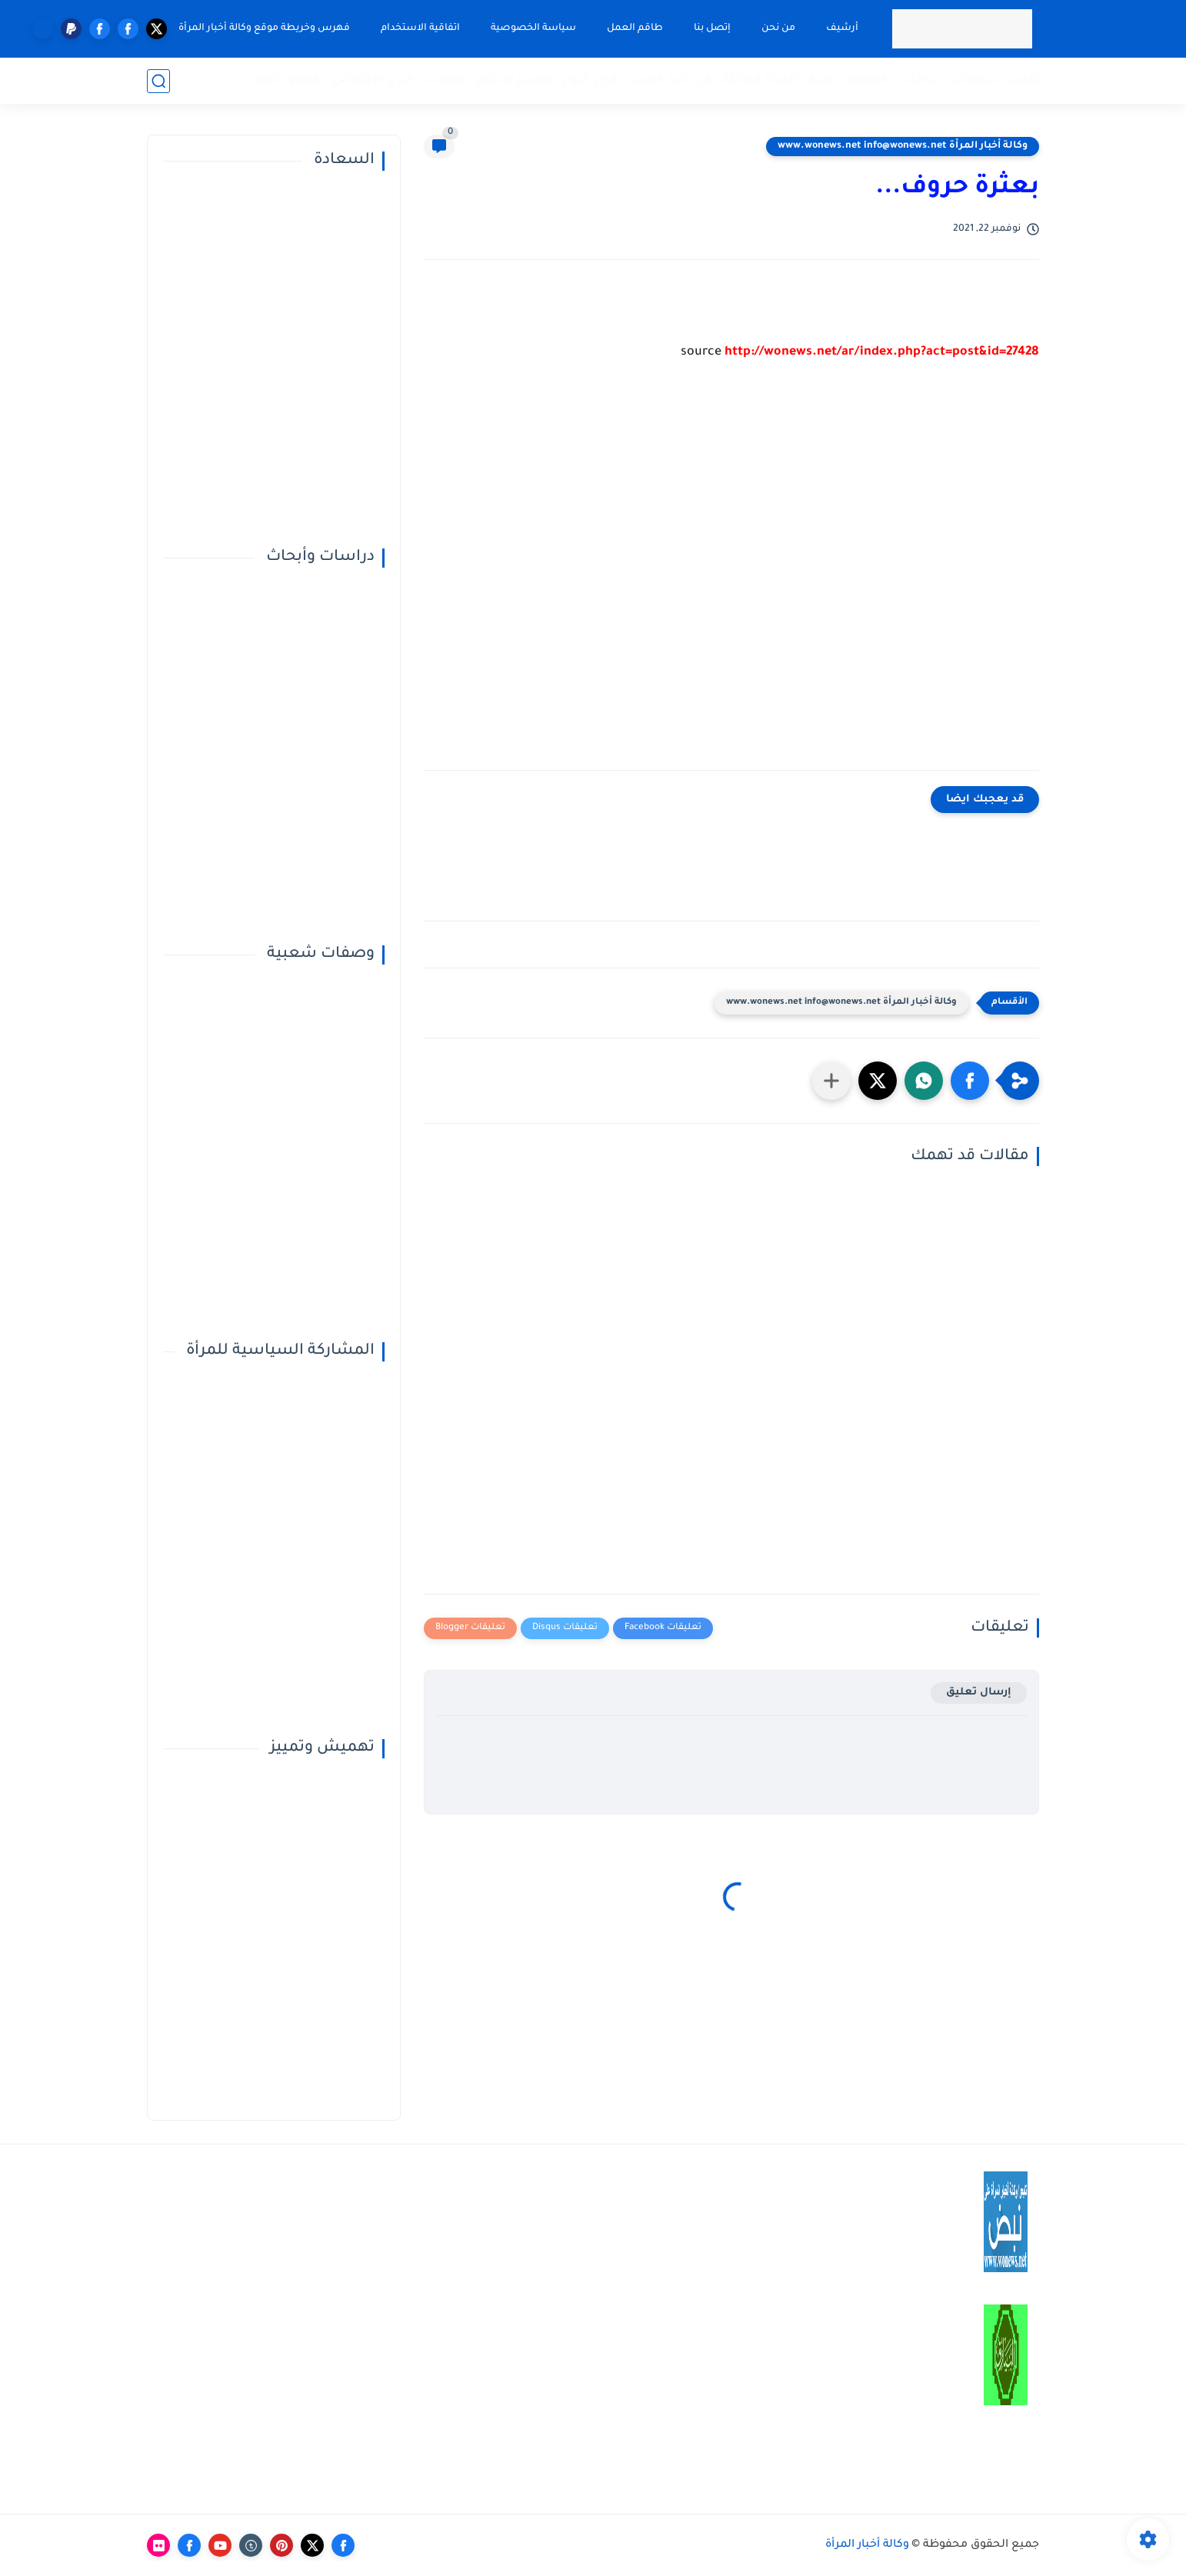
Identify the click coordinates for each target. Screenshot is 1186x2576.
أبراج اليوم (590, 80)
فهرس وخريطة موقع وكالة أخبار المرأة (264, 28)
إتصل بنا (712, 28)
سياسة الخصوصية (533, 28)
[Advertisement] (731, 577)
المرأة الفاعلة (760, 80)
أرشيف (842, 28)
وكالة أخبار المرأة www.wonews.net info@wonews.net (903, 146)
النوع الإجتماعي (373, 80)
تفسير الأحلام (514, 80)
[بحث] (158, 81)
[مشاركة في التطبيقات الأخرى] (831, 1080)
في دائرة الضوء (670, 80)
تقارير (1024, 80)
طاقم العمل (635, 28)
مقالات (445, 80)
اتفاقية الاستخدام (420, 28)
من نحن (778, 28)
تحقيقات (974, 80)
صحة (822, 80)
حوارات (919, 80)
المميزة (868, 80)
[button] (970, 1080)
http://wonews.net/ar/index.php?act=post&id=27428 (882, 352)
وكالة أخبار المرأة (867, 2545)
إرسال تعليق (978, 1692)
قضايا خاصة (287, 80)
